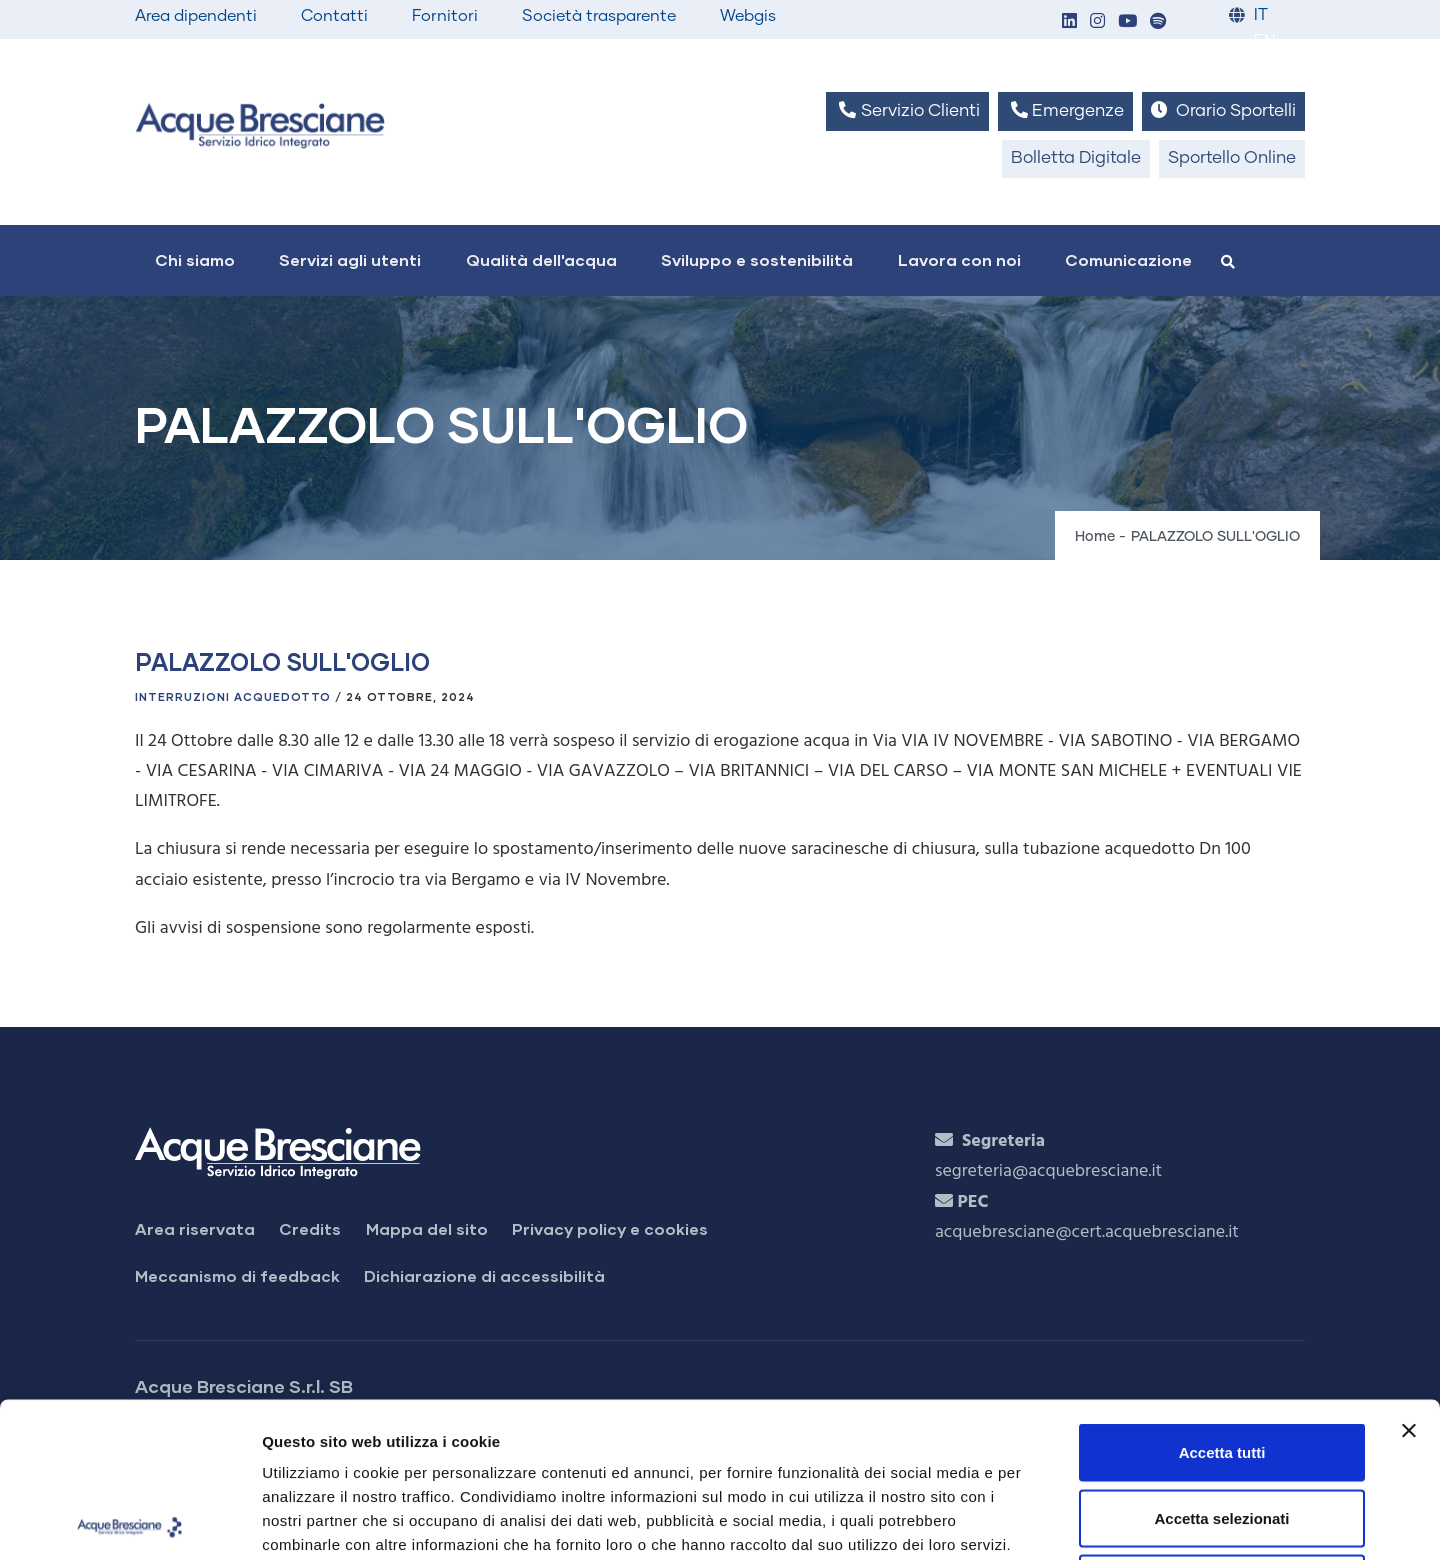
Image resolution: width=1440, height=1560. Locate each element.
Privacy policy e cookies (610, 1228)
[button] (1069, 22)
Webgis (748, 16)
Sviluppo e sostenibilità (757, 259)
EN (1264, 41)
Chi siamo (195, 259)
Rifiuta (1222, 1428)
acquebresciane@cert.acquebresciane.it (1087, 1232)
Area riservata (195, 1228)
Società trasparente (599, 16)
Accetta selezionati (1221, 1363)
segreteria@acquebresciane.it (1048, 1171)
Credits (310, 1228)
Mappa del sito (427, 1228)
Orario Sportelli (1223, 110)
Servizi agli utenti (350, 259)
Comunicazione (1128, 259)
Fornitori (445, 16)
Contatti (334, 16)
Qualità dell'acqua (541, 259)
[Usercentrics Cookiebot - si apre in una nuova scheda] (129, 1521)
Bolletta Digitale (1076, 158)
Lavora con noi (959, 259)
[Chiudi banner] (1409, 1276)
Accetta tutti (1222, 1297)
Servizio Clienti (907, 110)
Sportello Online (1232, 158)
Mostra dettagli (1052, 1520)
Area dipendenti (196, 16)
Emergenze (1065, 110)
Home (1095, 537)
